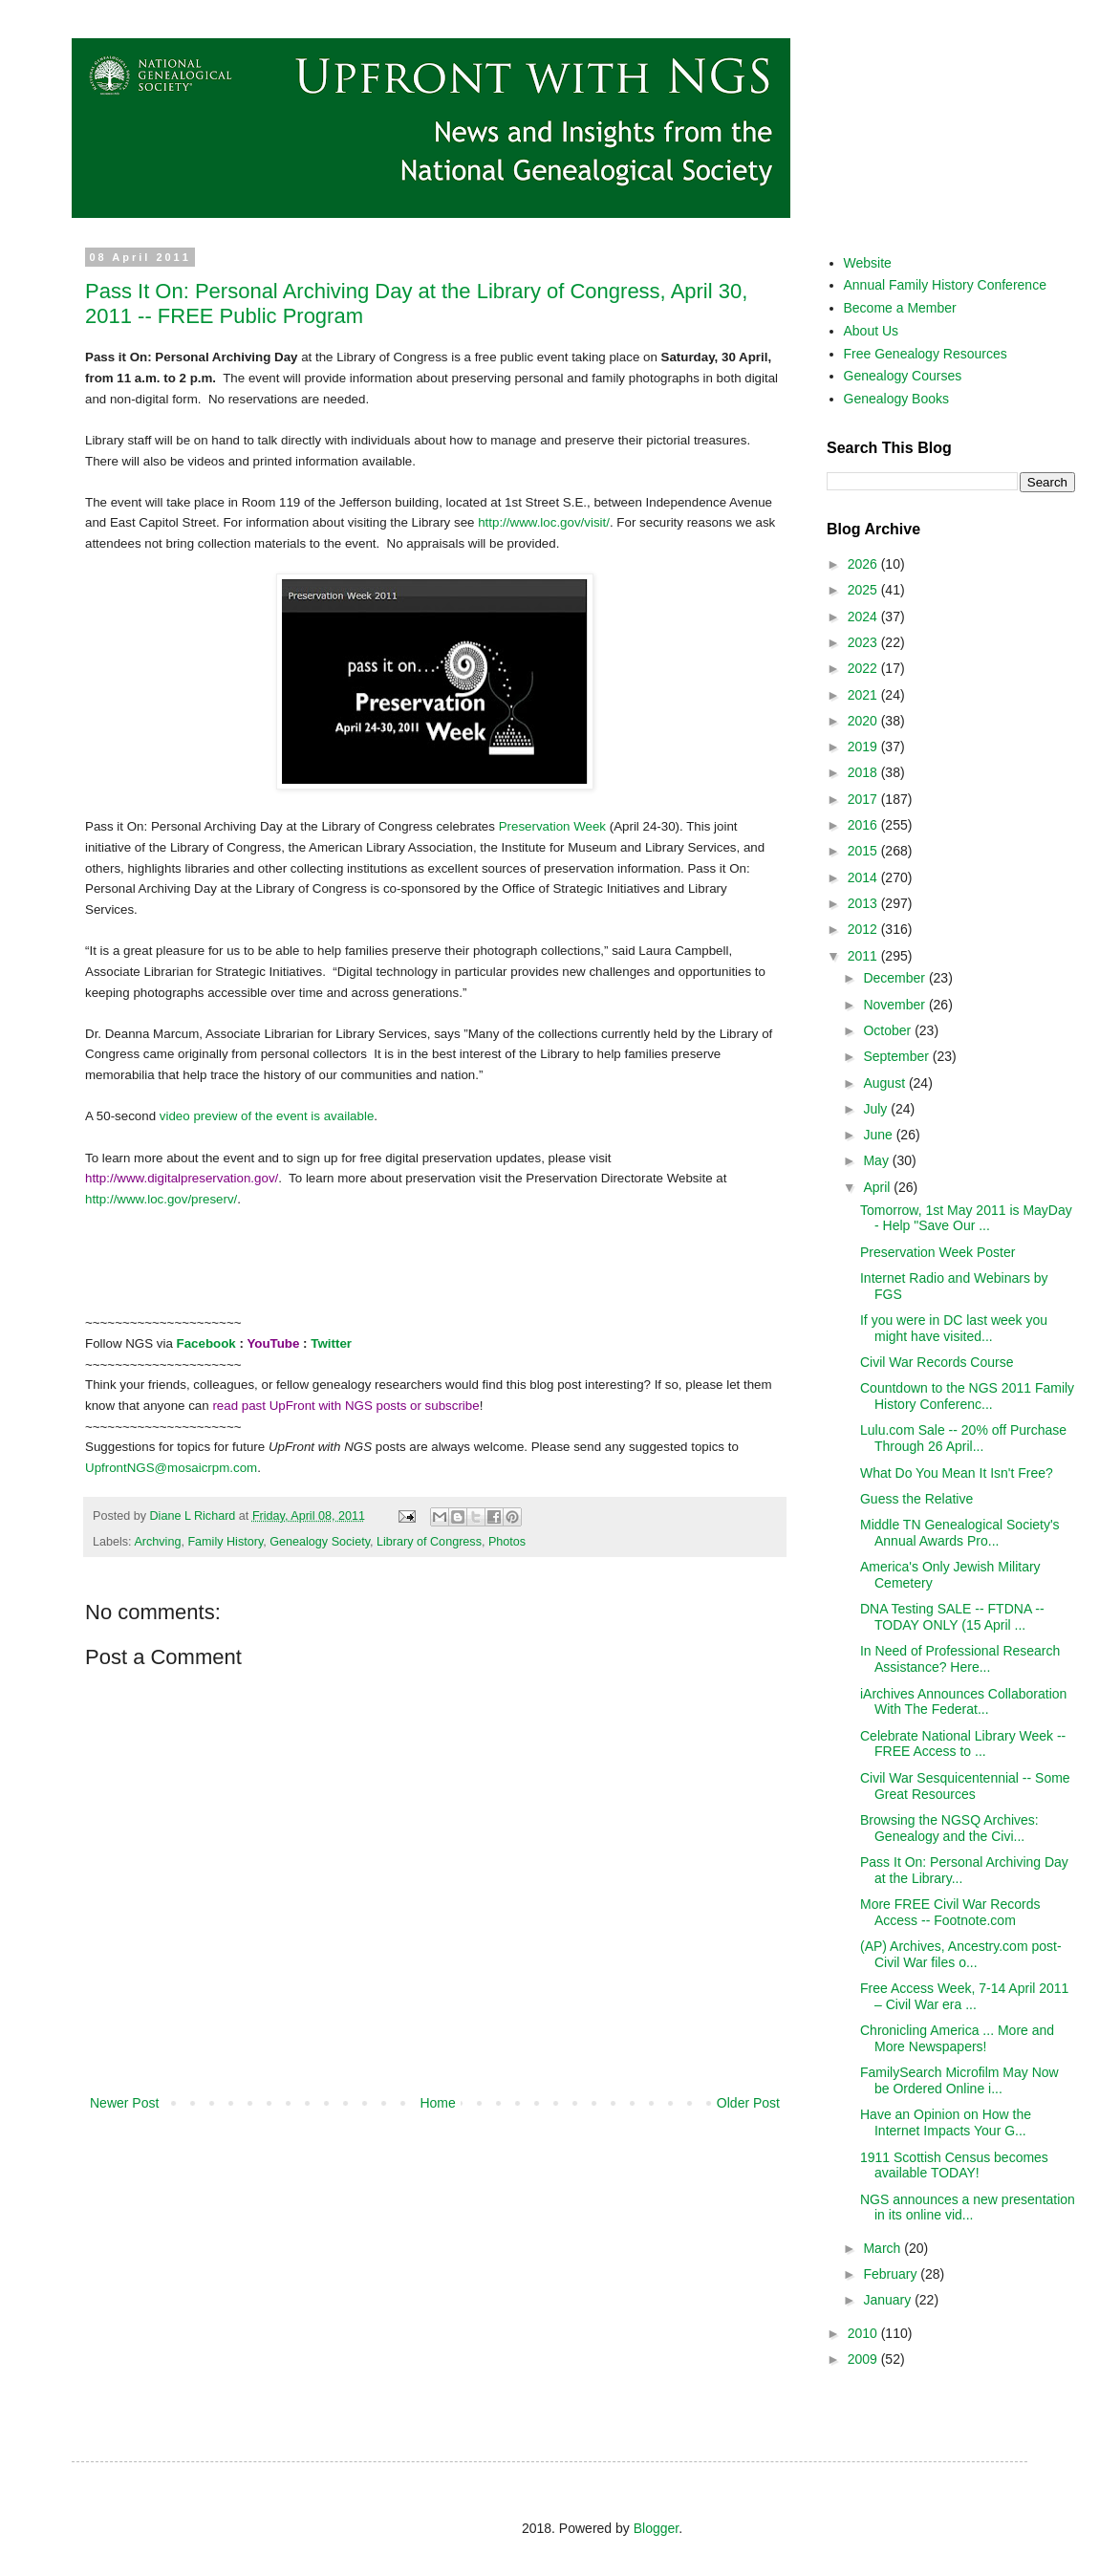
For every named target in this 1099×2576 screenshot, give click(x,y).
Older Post (748, 2103)
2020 (864, 720)
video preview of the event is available (267, 1116)
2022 (864, 668)
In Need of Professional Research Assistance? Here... (960, 1659)
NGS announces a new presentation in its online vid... (967, 2207)
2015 (864, 850)
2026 (864, 564)
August (885, 1083)
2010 (864, 2333)
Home (437, 2103)
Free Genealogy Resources (925, 353)
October (889, 1030)
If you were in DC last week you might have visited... (953, 1328)
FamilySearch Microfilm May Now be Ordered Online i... (959, 2080)
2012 (864, 929)
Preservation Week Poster (937, 1252)
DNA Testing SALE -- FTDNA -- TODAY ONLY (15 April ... (952, 1617)
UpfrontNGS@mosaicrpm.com (171, 1468)
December (895, 977)
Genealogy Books (897, 398)
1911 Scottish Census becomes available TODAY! (954, 2165)
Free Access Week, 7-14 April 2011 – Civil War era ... (964, 1996)
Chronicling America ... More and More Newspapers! (957, 2038)
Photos (507, 1541)
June (879, 1134)
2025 (864, 589)
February (891, 2274)
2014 (864, 877)
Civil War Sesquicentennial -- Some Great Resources (965, 1786)
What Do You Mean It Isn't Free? (956, 1473)
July (877, 1108)
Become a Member (900, 307)
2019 (864, 746)
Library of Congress (429, 1541)
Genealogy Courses (903, 375)
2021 (864, 695)
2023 (864, 642)
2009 (864, 2359)
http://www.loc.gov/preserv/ (161, 1199)
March (883, 2248)
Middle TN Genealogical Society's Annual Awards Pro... (960, 1532)
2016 (864, 825)
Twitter (331, 1343)
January (889, 2299)
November (895, 1004)
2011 (864, 955)
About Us (871, 330)
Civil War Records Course (937, 1362)
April (878, 1187)
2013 (864, 903)
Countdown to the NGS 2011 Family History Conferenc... (967, 1396)
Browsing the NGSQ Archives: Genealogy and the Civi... (949, 1828)
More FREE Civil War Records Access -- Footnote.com (950, 1912)
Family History (225, 1541)
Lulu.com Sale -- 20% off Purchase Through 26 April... (963, 1438)
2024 (864, 616)
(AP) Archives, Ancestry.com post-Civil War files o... (961, 1954)
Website (868, 263)
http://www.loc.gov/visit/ (544, 522)
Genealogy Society (319, 1541)
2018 (864, 772)
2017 (864, 799)
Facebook (206, 1343)
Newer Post (124, 2103)
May (877, 1160)
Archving (157, 1541)
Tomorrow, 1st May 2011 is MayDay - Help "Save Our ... (966, 1218)
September (897, 1056)
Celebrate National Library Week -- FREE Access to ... (963, 1744)
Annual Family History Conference (945, 284)
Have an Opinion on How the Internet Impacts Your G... (945, 2122)
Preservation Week (554, 826)
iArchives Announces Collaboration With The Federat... (963, 1702)
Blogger (656, 2528)
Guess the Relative (916, 1498)
